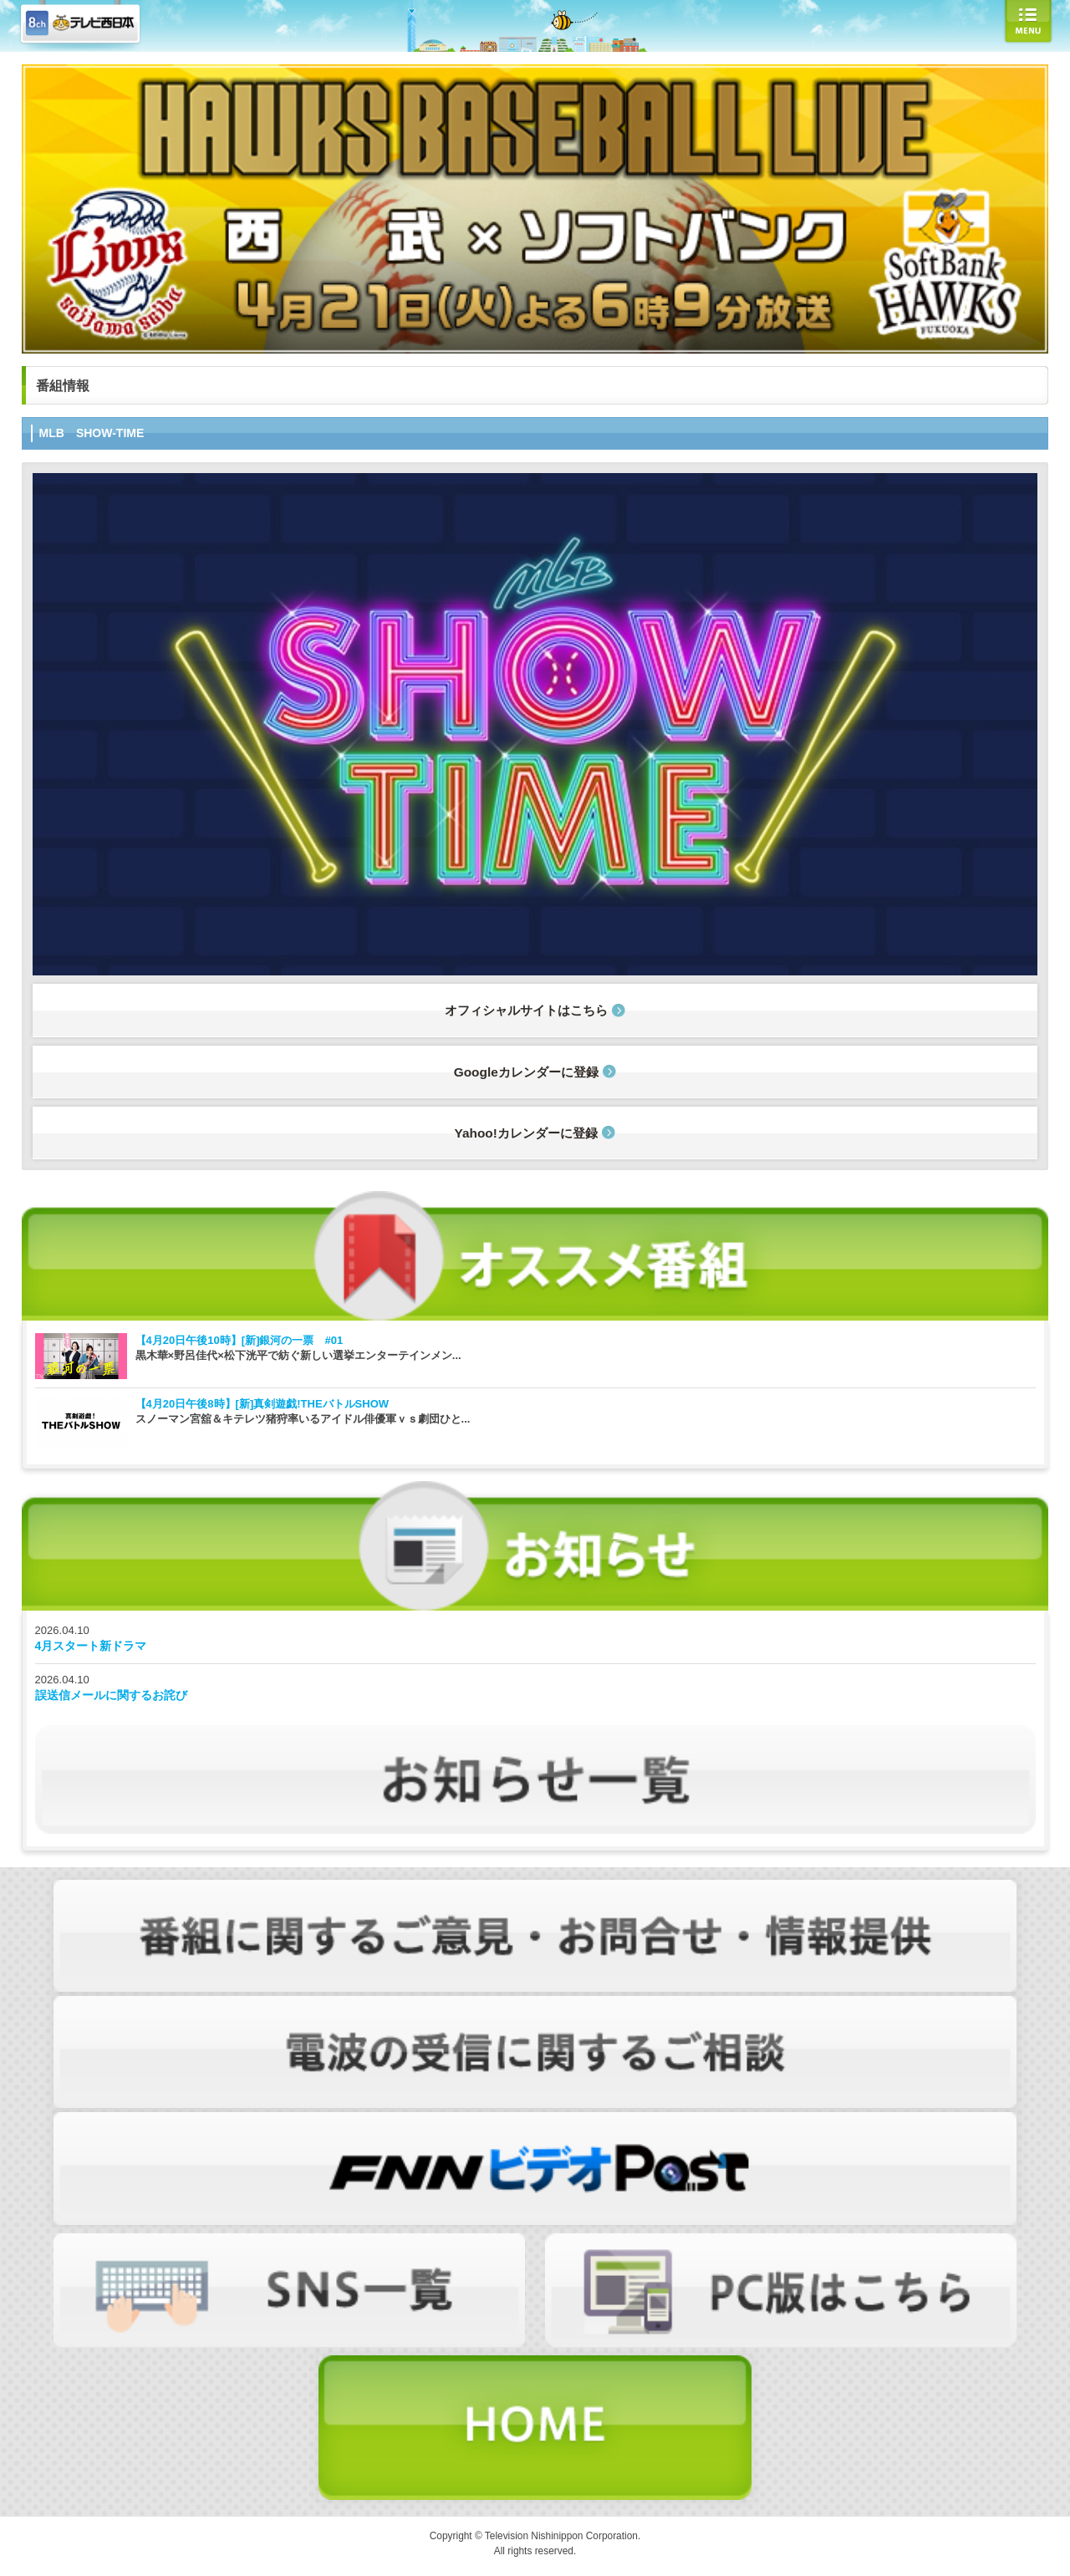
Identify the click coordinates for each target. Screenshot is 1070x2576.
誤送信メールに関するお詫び (111, 1695)
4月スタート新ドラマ (91, 1645)
